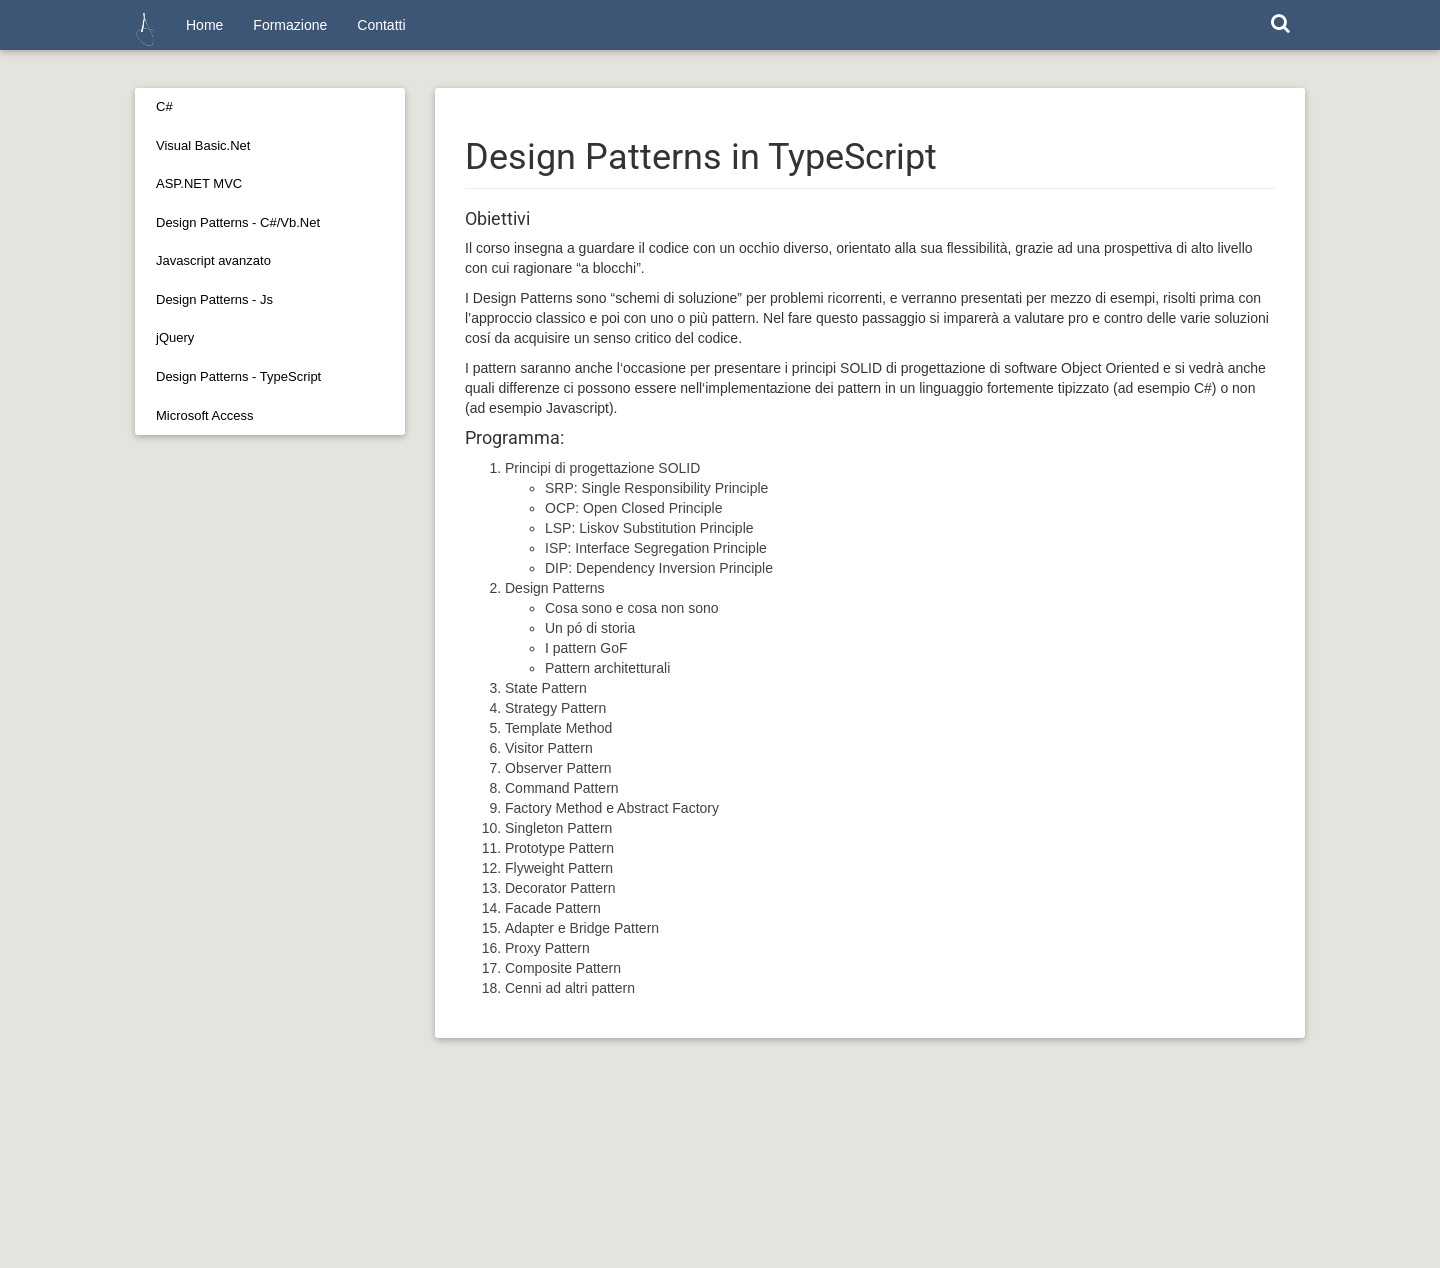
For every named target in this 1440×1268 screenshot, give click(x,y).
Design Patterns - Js (214, 299)
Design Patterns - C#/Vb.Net (238, 222)
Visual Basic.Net (203, 145)
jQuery (175, 337)
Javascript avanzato (213, 260)
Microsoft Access (205, 415)
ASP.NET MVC (199, 183)
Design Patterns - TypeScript (238, 376)
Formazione (290, 25)
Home (204, 25)
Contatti (381, 25)
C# (164, 106)
